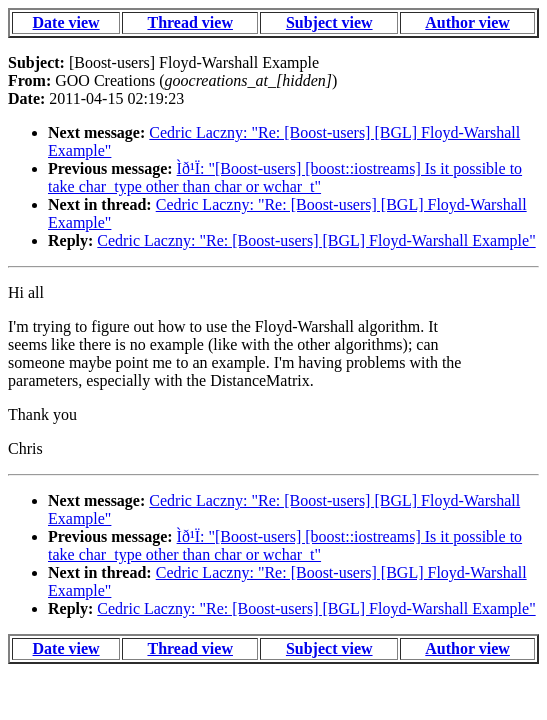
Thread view (189, 22)
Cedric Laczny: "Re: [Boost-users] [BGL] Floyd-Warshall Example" (316, 240)
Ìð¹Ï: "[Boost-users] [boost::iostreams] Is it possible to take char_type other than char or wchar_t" (285, 177)
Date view (66, 22)
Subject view (329, 22)
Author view (467, 22)
